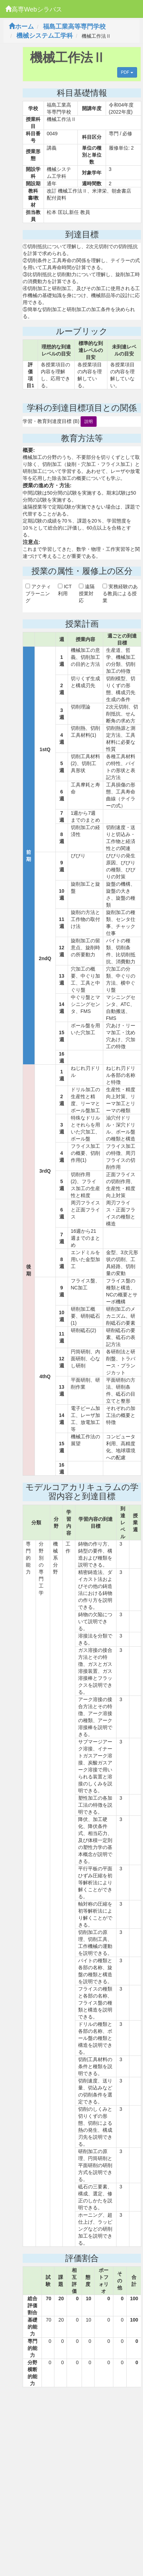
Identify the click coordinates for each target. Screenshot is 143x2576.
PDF (127, 72)
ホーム (21, 26)
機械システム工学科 (44, 35)
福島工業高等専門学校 (74, 26)
